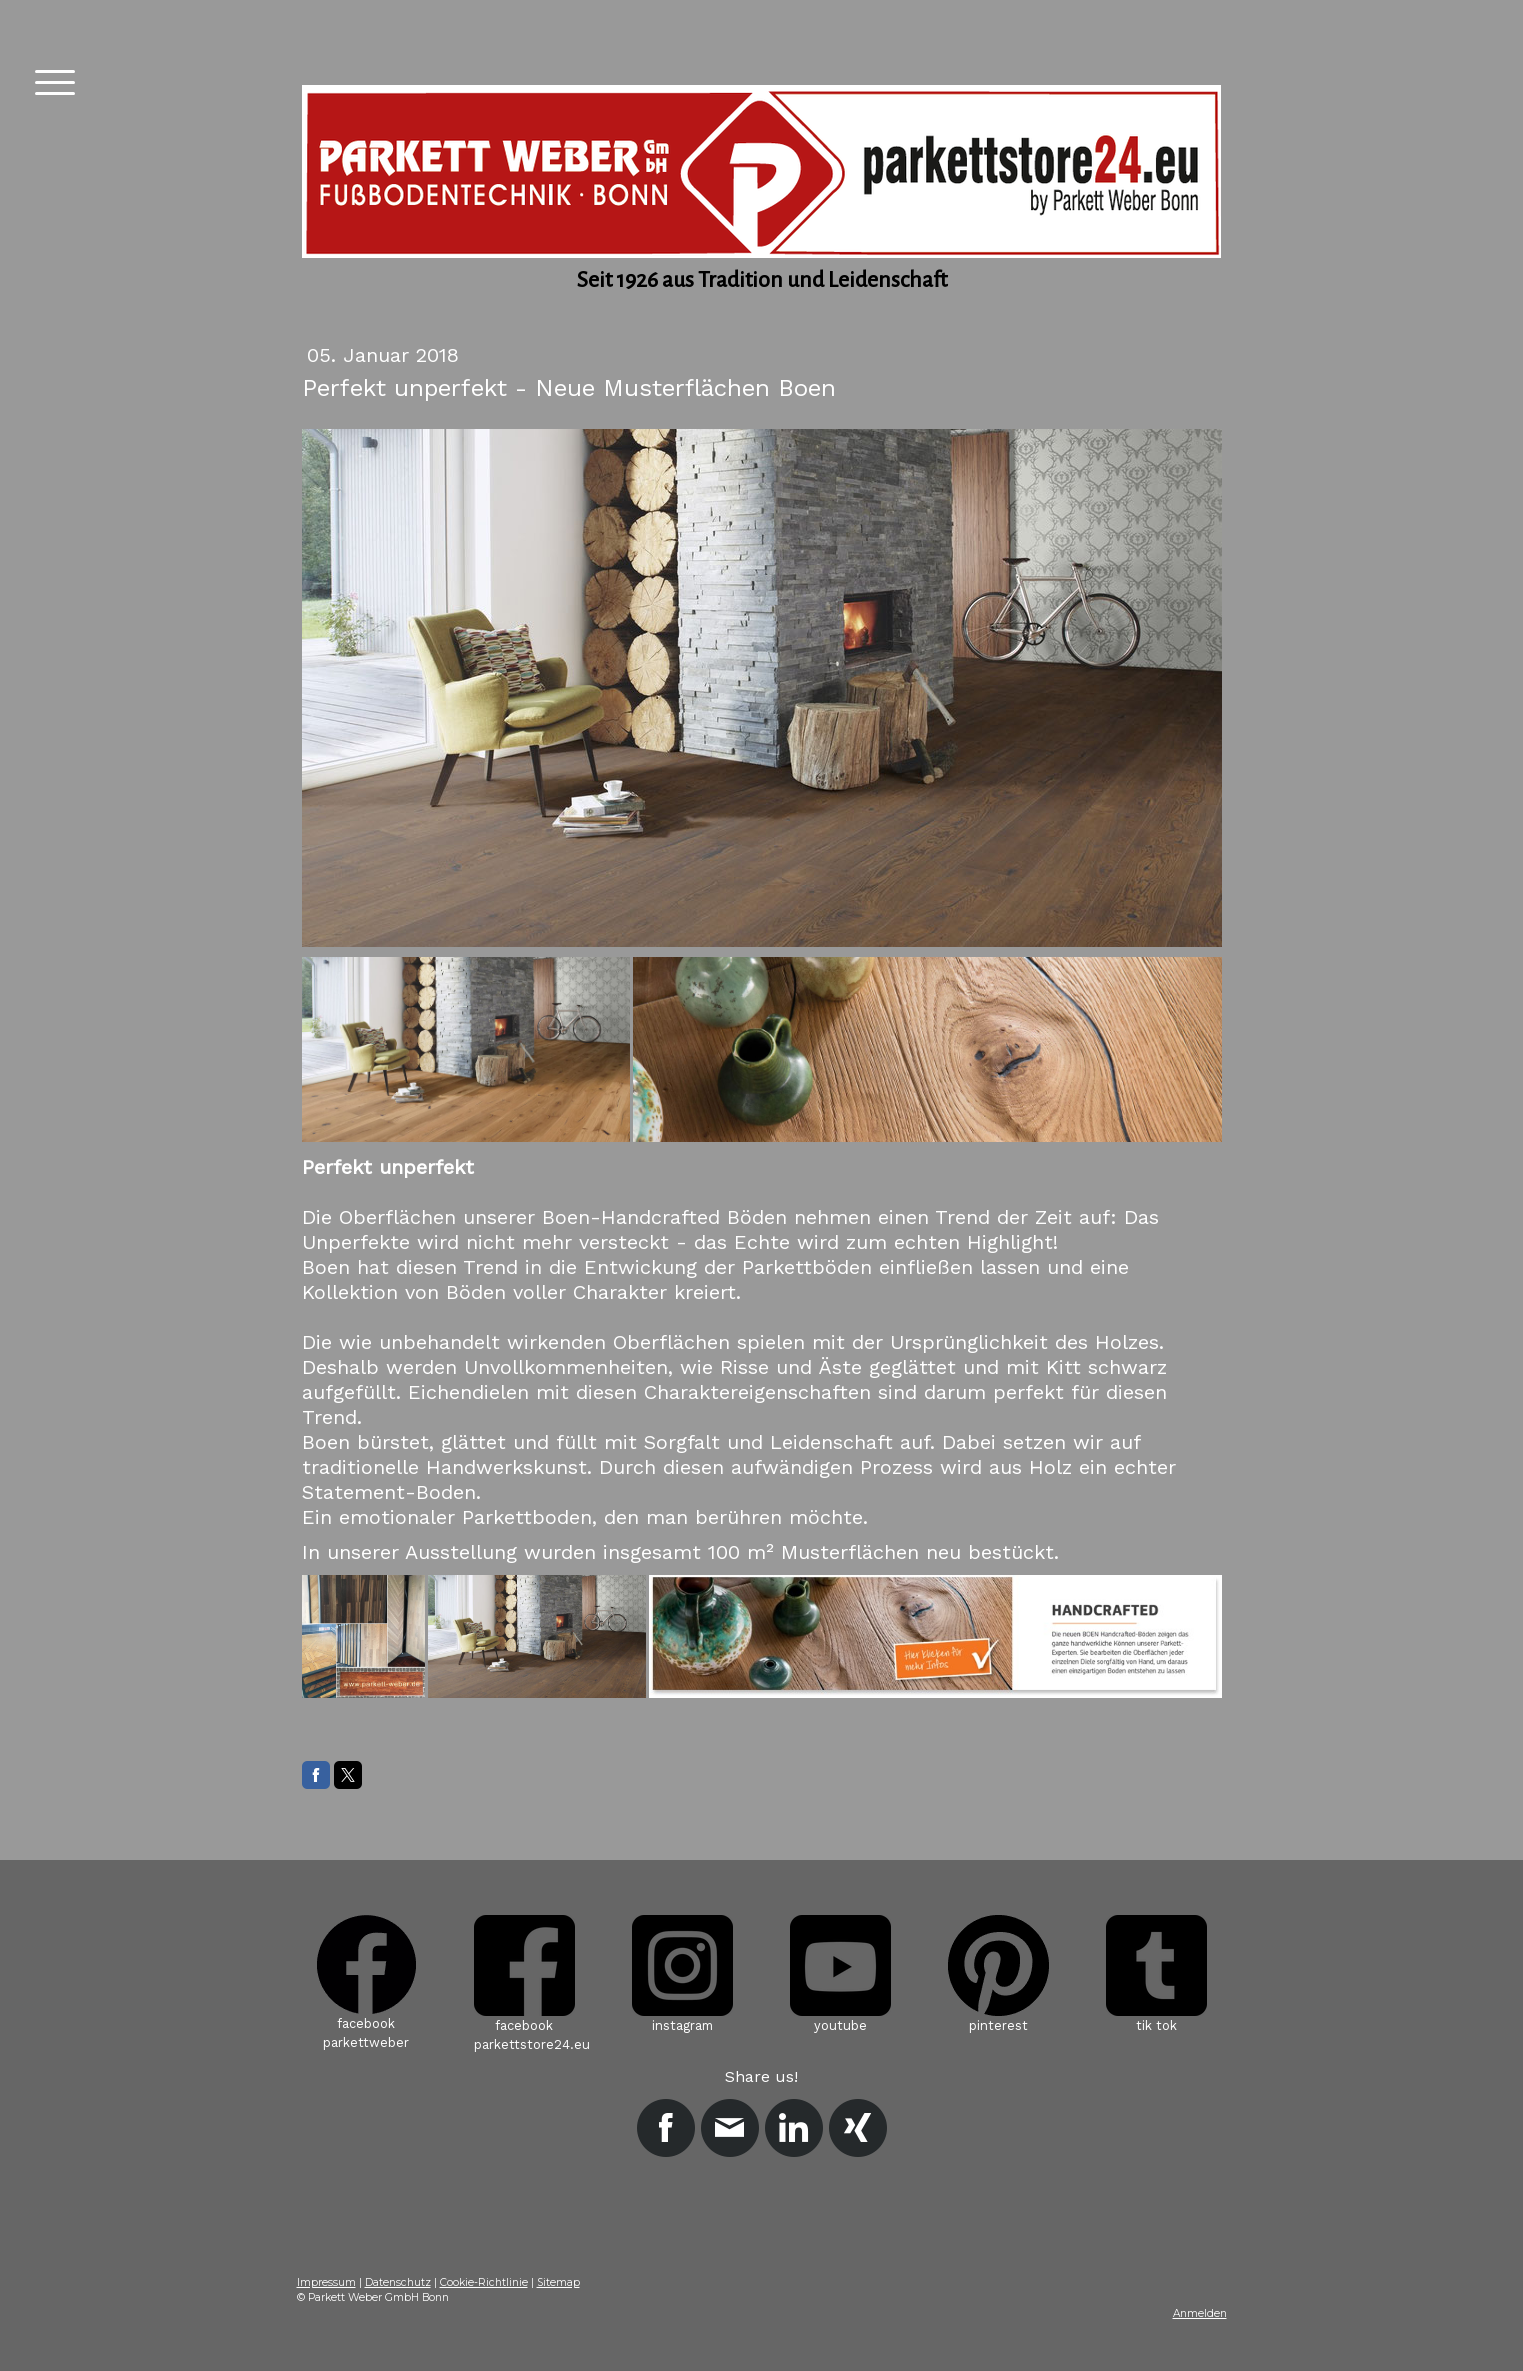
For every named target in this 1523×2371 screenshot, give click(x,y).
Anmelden (1200, 2313)
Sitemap (558, 2282)
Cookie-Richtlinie (484, 2282)
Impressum (326, 2282)
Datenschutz (398, 2282)
